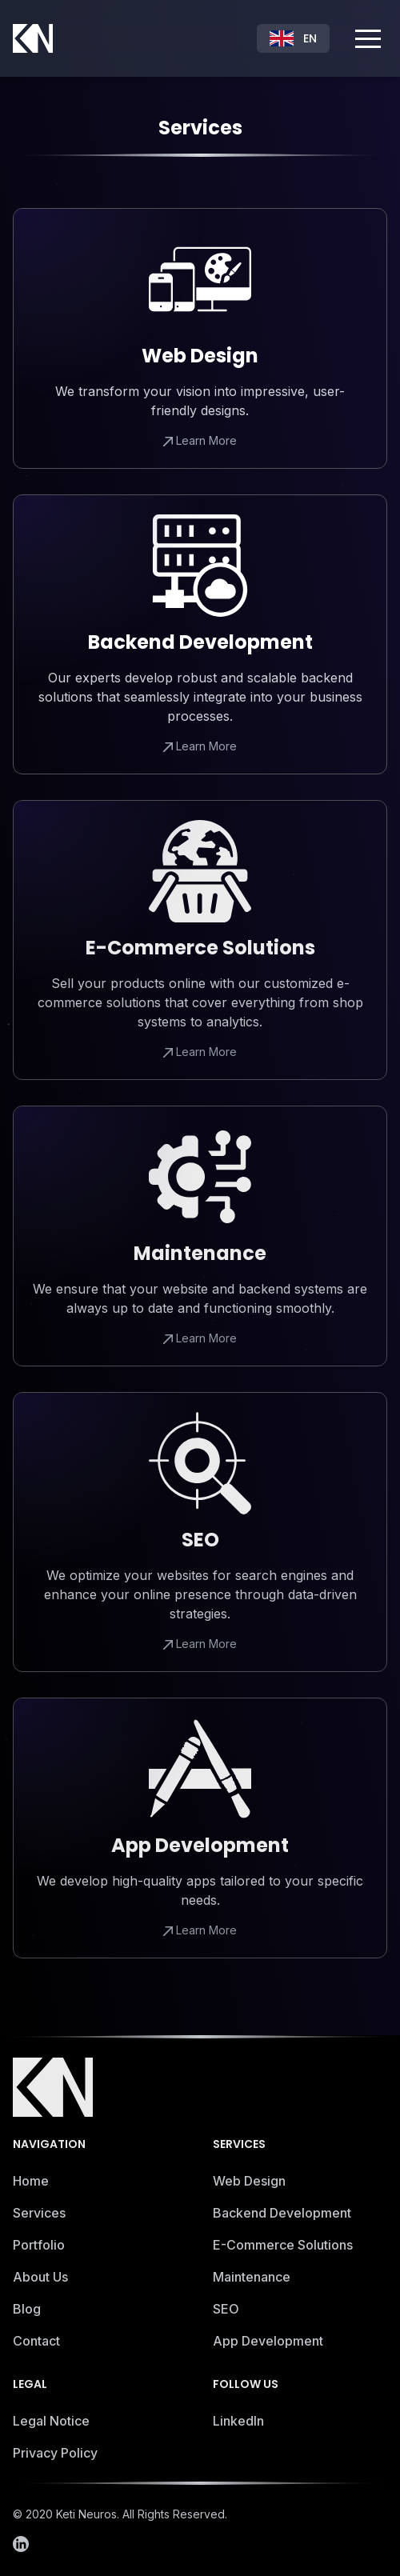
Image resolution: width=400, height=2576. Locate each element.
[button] (368, 38)
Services (39, 2217)
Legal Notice (51, 2425)
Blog (27, 2313)
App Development (268, 2345)
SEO (226, 2313)
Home (31, 2185)
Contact (36, 2345)
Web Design (249, 2185)
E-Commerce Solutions (283, 2249)
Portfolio (39, 2249)
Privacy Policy (55, 2457)
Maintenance (251, 2281)
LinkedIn (238, 2425)
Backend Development (282, 2217)
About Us (40, 2281)
